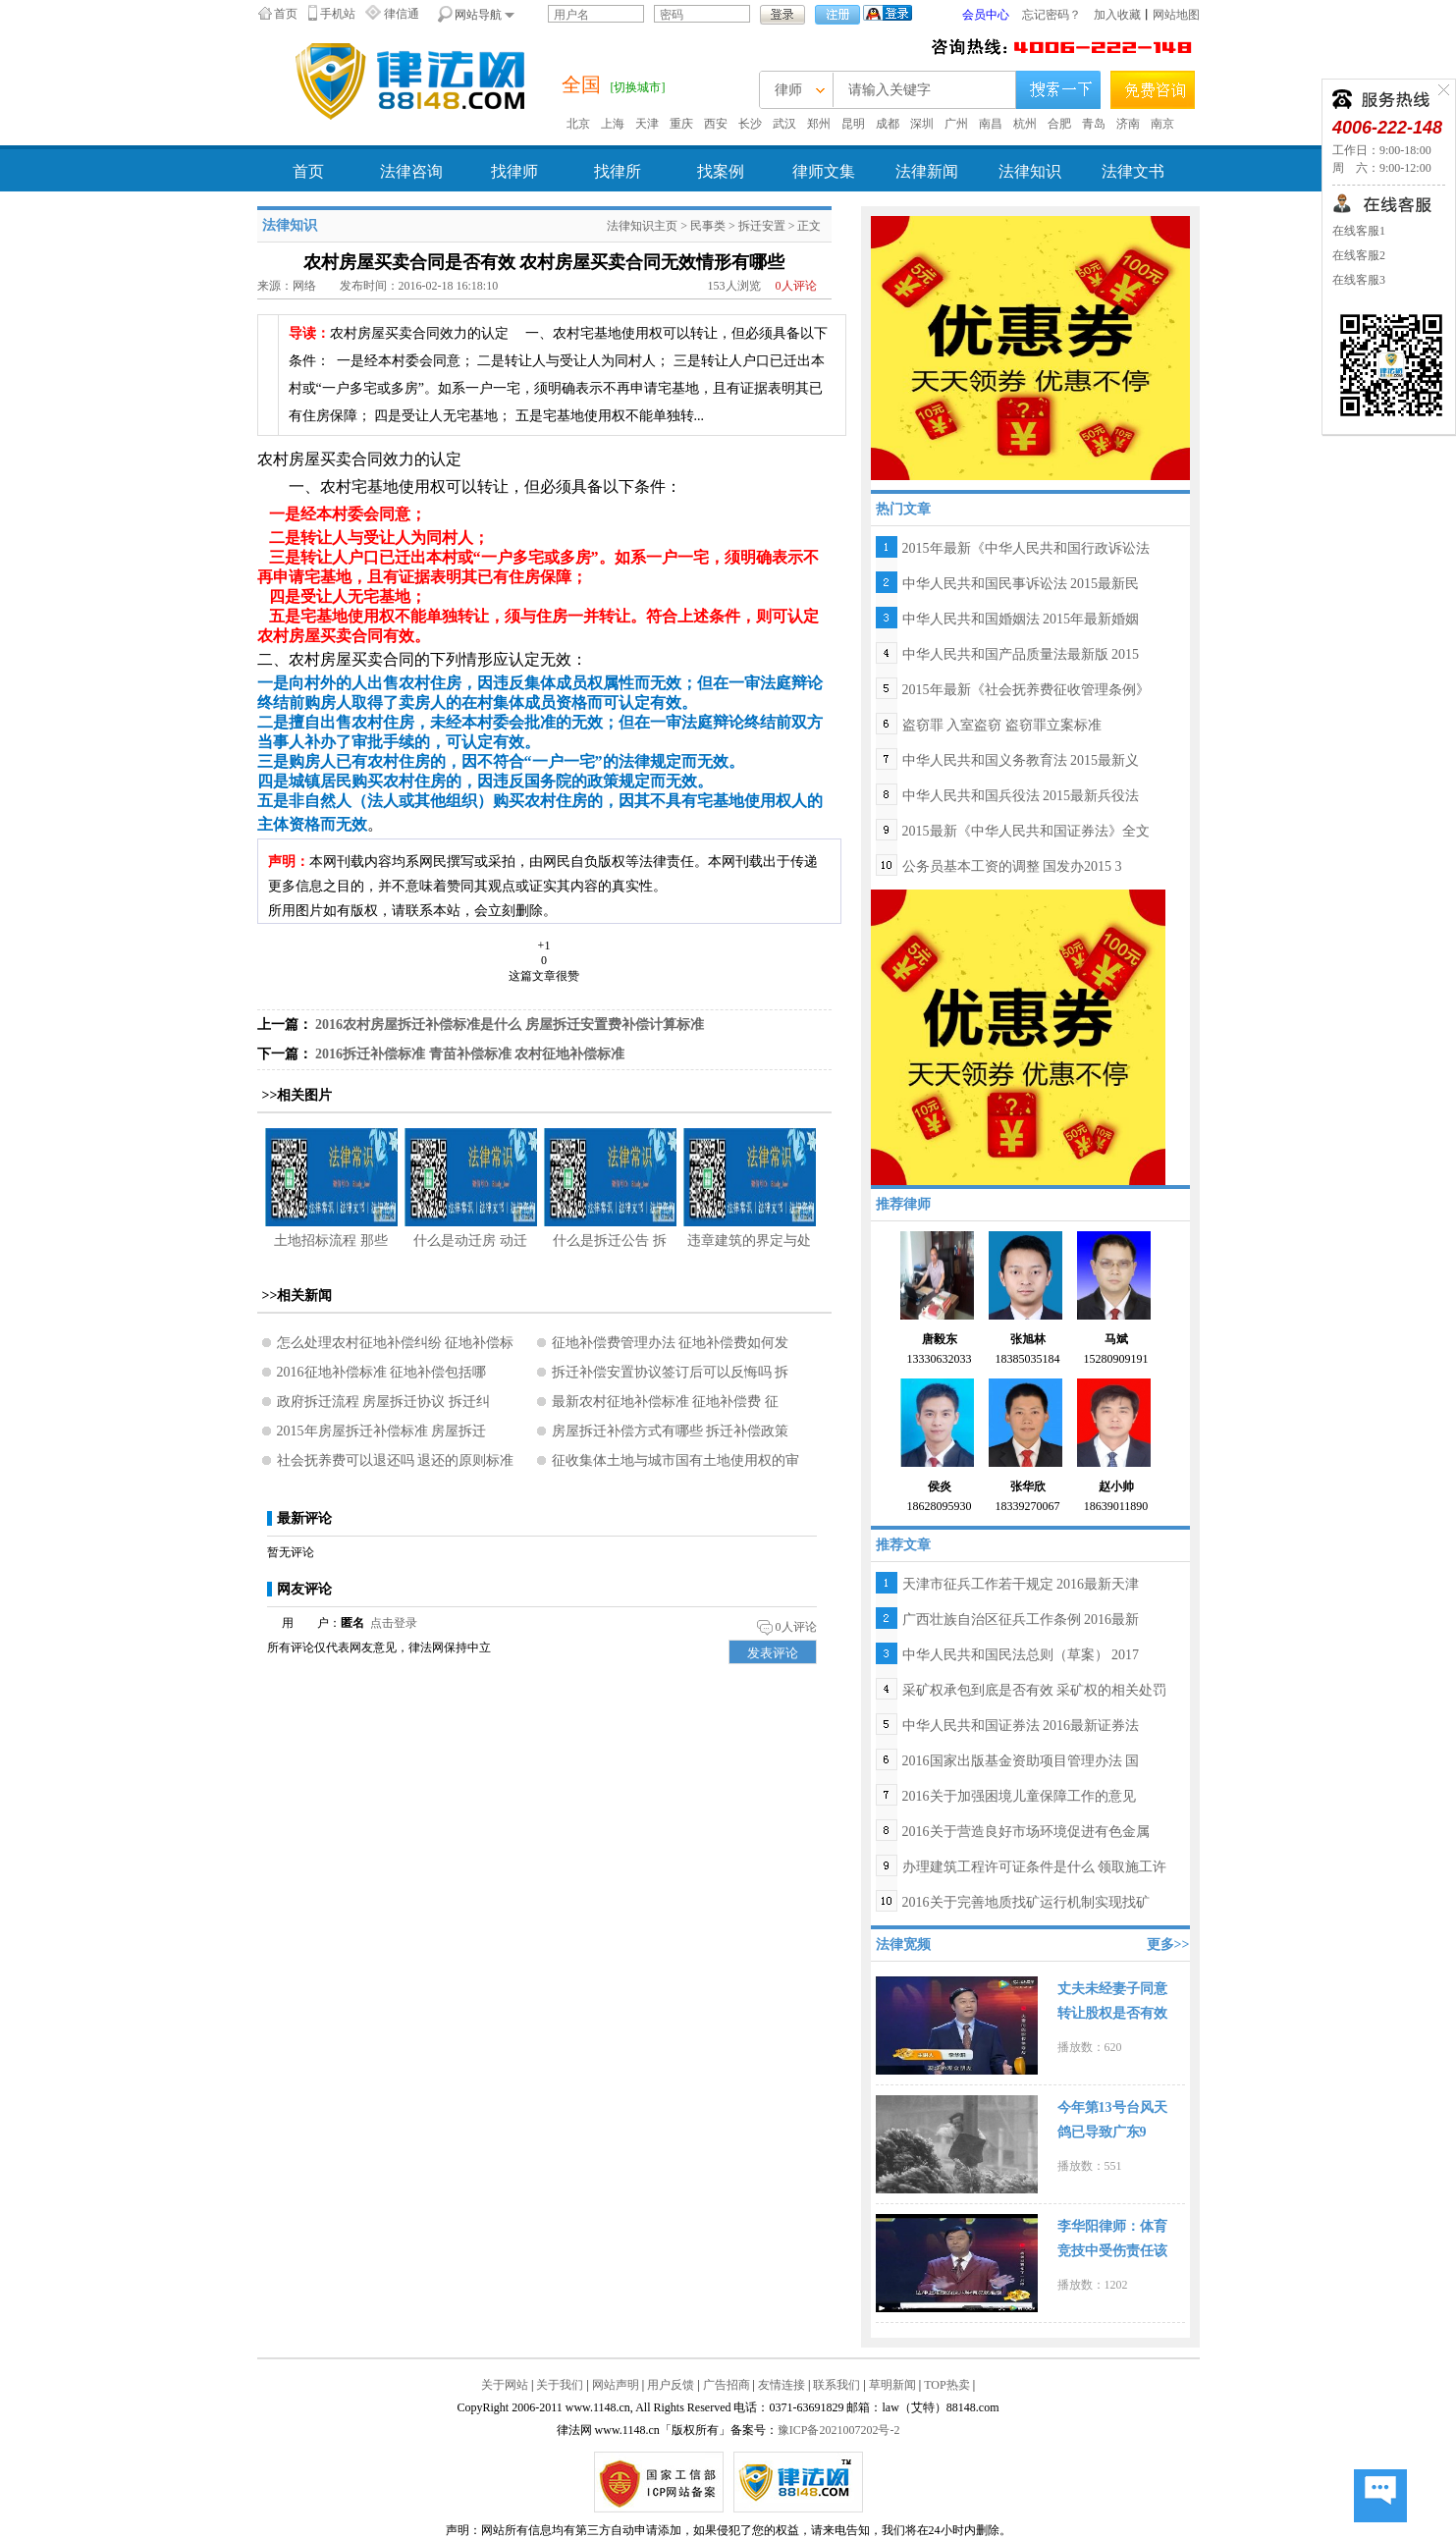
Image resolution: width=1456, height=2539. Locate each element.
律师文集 (823, 171)
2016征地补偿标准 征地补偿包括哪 (382, 1372)
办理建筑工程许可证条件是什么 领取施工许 (1034, 1867)
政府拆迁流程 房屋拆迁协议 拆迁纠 (383, 1401)
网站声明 (615, 2385)
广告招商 (726, 2385)
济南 (1128, 124)
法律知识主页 (642, 226)
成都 (887, 124)
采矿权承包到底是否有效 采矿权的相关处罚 (1034, 1690)
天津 (647, 124)
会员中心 (985, 15)
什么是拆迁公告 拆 (610, 1240)
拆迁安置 (761, 226)
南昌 (990, 124)
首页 (285, 14)
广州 (956, 124)
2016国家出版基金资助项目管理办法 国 (1021, 1761)
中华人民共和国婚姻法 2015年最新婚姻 (1021, 619)
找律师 (514, 171)
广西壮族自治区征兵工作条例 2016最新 (1021, 1619)
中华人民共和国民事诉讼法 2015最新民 (1021, 583)
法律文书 (1133, 171)
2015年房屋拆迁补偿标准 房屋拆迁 (382, 1431)
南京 (1162, 124)
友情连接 (781, 2385)
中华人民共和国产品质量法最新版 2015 (1021, 654)
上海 (612, 124)
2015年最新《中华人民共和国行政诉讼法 (1026, 548)
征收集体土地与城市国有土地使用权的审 (675, 1460)
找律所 (617, 171)
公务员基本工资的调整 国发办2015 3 (1012, 866)
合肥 (1059, 124)
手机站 (337, 14)
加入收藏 (1117, 15)
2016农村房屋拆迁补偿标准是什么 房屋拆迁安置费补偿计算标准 (509, 1024)
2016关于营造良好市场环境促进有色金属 (1026, 1831)
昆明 (853, 124)
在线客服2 (1358, 255)
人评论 (796, 286)
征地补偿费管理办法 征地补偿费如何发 (670, 1342)
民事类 (708, 226)
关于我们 (559, 2385)
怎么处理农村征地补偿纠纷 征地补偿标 (395, 1342)
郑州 (819, 124)
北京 (578, 124)
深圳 (922, 124)
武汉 (784, 124)
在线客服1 (1358, 231)
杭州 (1025, 124)
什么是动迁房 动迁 (470, 1240)
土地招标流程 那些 (331, 1240)
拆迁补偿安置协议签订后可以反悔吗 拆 (670, 1372)
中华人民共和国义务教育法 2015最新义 (1021, 760)
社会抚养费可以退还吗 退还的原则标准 (395, 1460)
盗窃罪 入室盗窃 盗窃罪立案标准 (1002, 725)
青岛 (1093, 124)
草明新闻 (892, 2385)
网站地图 (1176, 15)
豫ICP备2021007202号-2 (839, 2430)
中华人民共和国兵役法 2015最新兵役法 (1021, 795)
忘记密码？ (1051, 15)
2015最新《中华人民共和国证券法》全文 (1026, 831)
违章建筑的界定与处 (749, 1240)
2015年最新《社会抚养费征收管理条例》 (1026, 689)
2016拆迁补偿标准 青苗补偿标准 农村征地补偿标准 (469, 1054)
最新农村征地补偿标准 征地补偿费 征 (665, 1401)
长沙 (750, 124)
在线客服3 (1358, 280)
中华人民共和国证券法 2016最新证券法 (1021, 1725)
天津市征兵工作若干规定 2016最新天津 (1021, 1584)
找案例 (720, 171)
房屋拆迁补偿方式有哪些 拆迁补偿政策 (670, 1431)
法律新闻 (926, 171)
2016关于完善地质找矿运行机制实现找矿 (1026, 1902)
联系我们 (836, 2385)
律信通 (401, 14)
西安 (716, 124)
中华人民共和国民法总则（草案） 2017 (1021, 1655)
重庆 (681, 124)
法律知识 (1029, 171)
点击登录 (393, 1623)
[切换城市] (638, 87)
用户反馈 (670, 2385)
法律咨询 (411, 171)
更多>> (1168, 1944)
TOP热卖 (946, 2385)
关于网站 (504, 2385)
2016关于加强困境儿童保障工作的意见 (1019, 1796)
